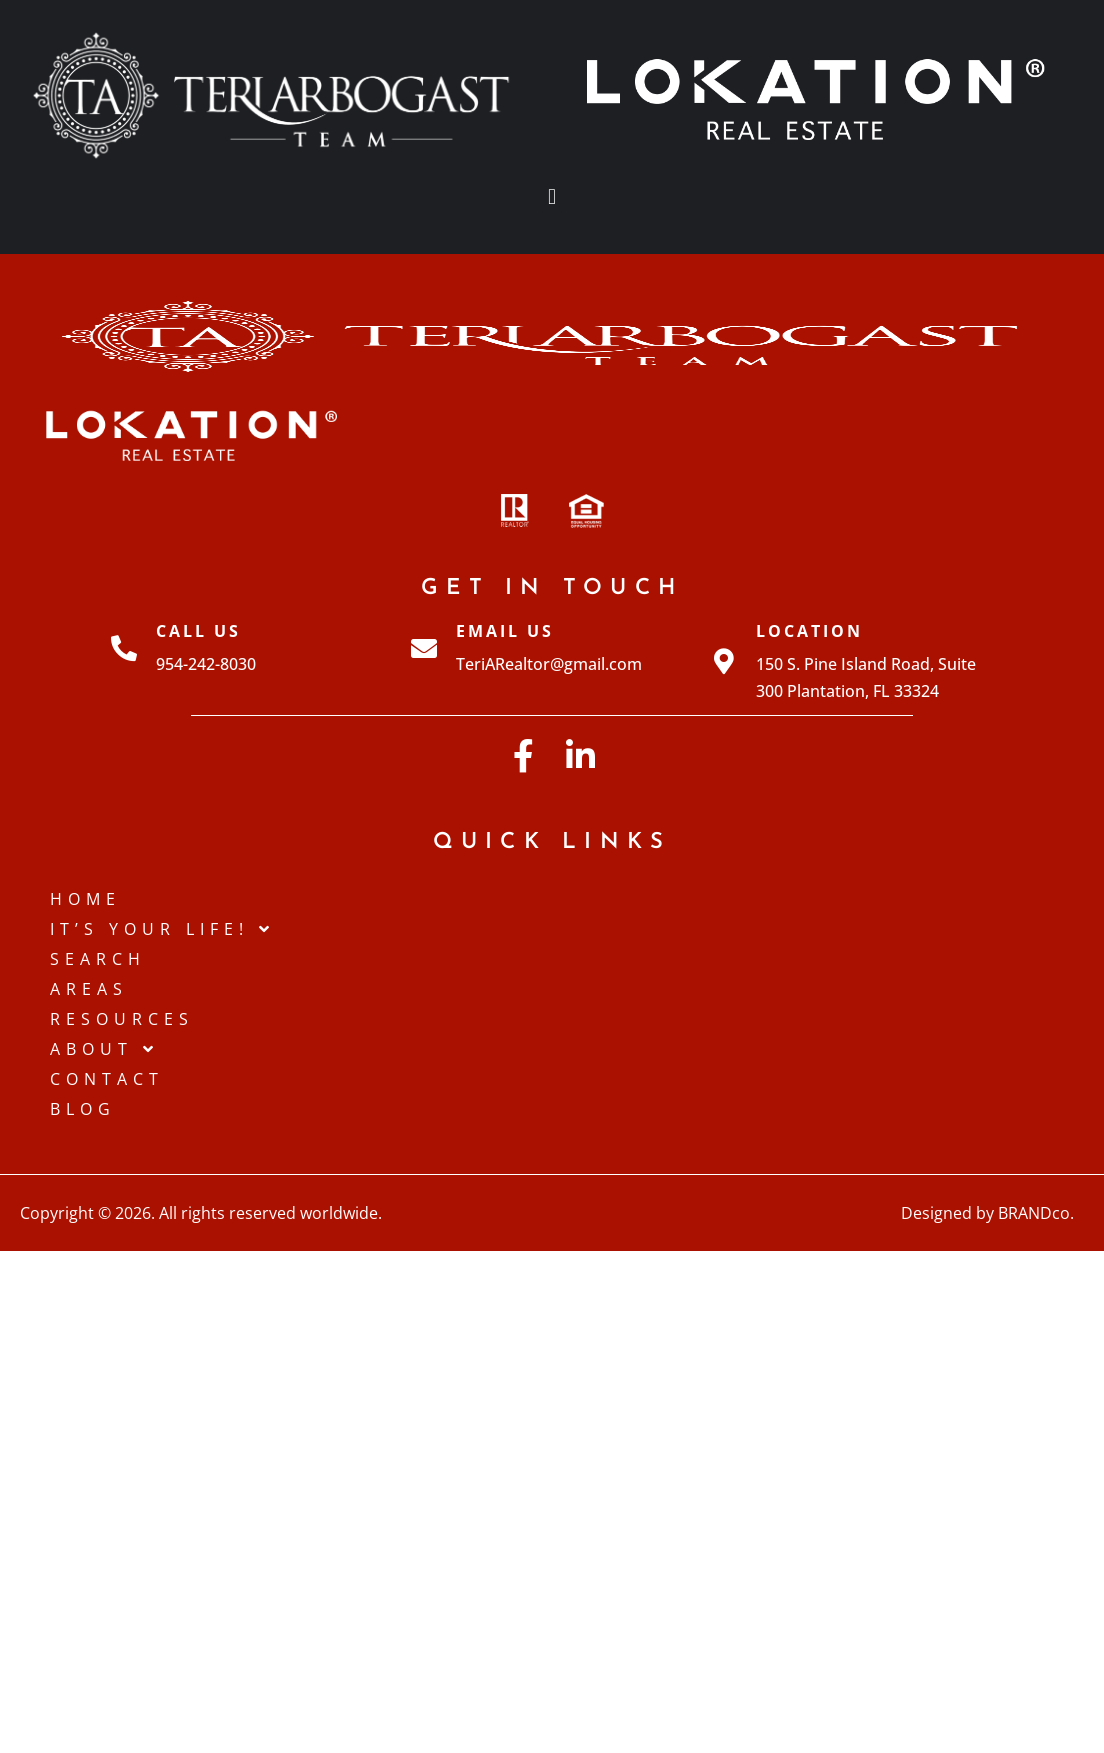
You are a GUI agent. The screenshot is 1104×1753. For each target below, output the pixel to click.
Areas (89, 989)
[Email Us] (424, 648)
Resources (122, 1019)
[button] (551, 197)
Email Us (505, 631)
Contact (107, 1079)
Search (98, 959)
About (104, 1049)
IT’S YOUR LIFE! (162, 929)
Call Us (198, 631)
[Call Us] (124, 648)
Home (85, 899)
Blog (83, 1109)
